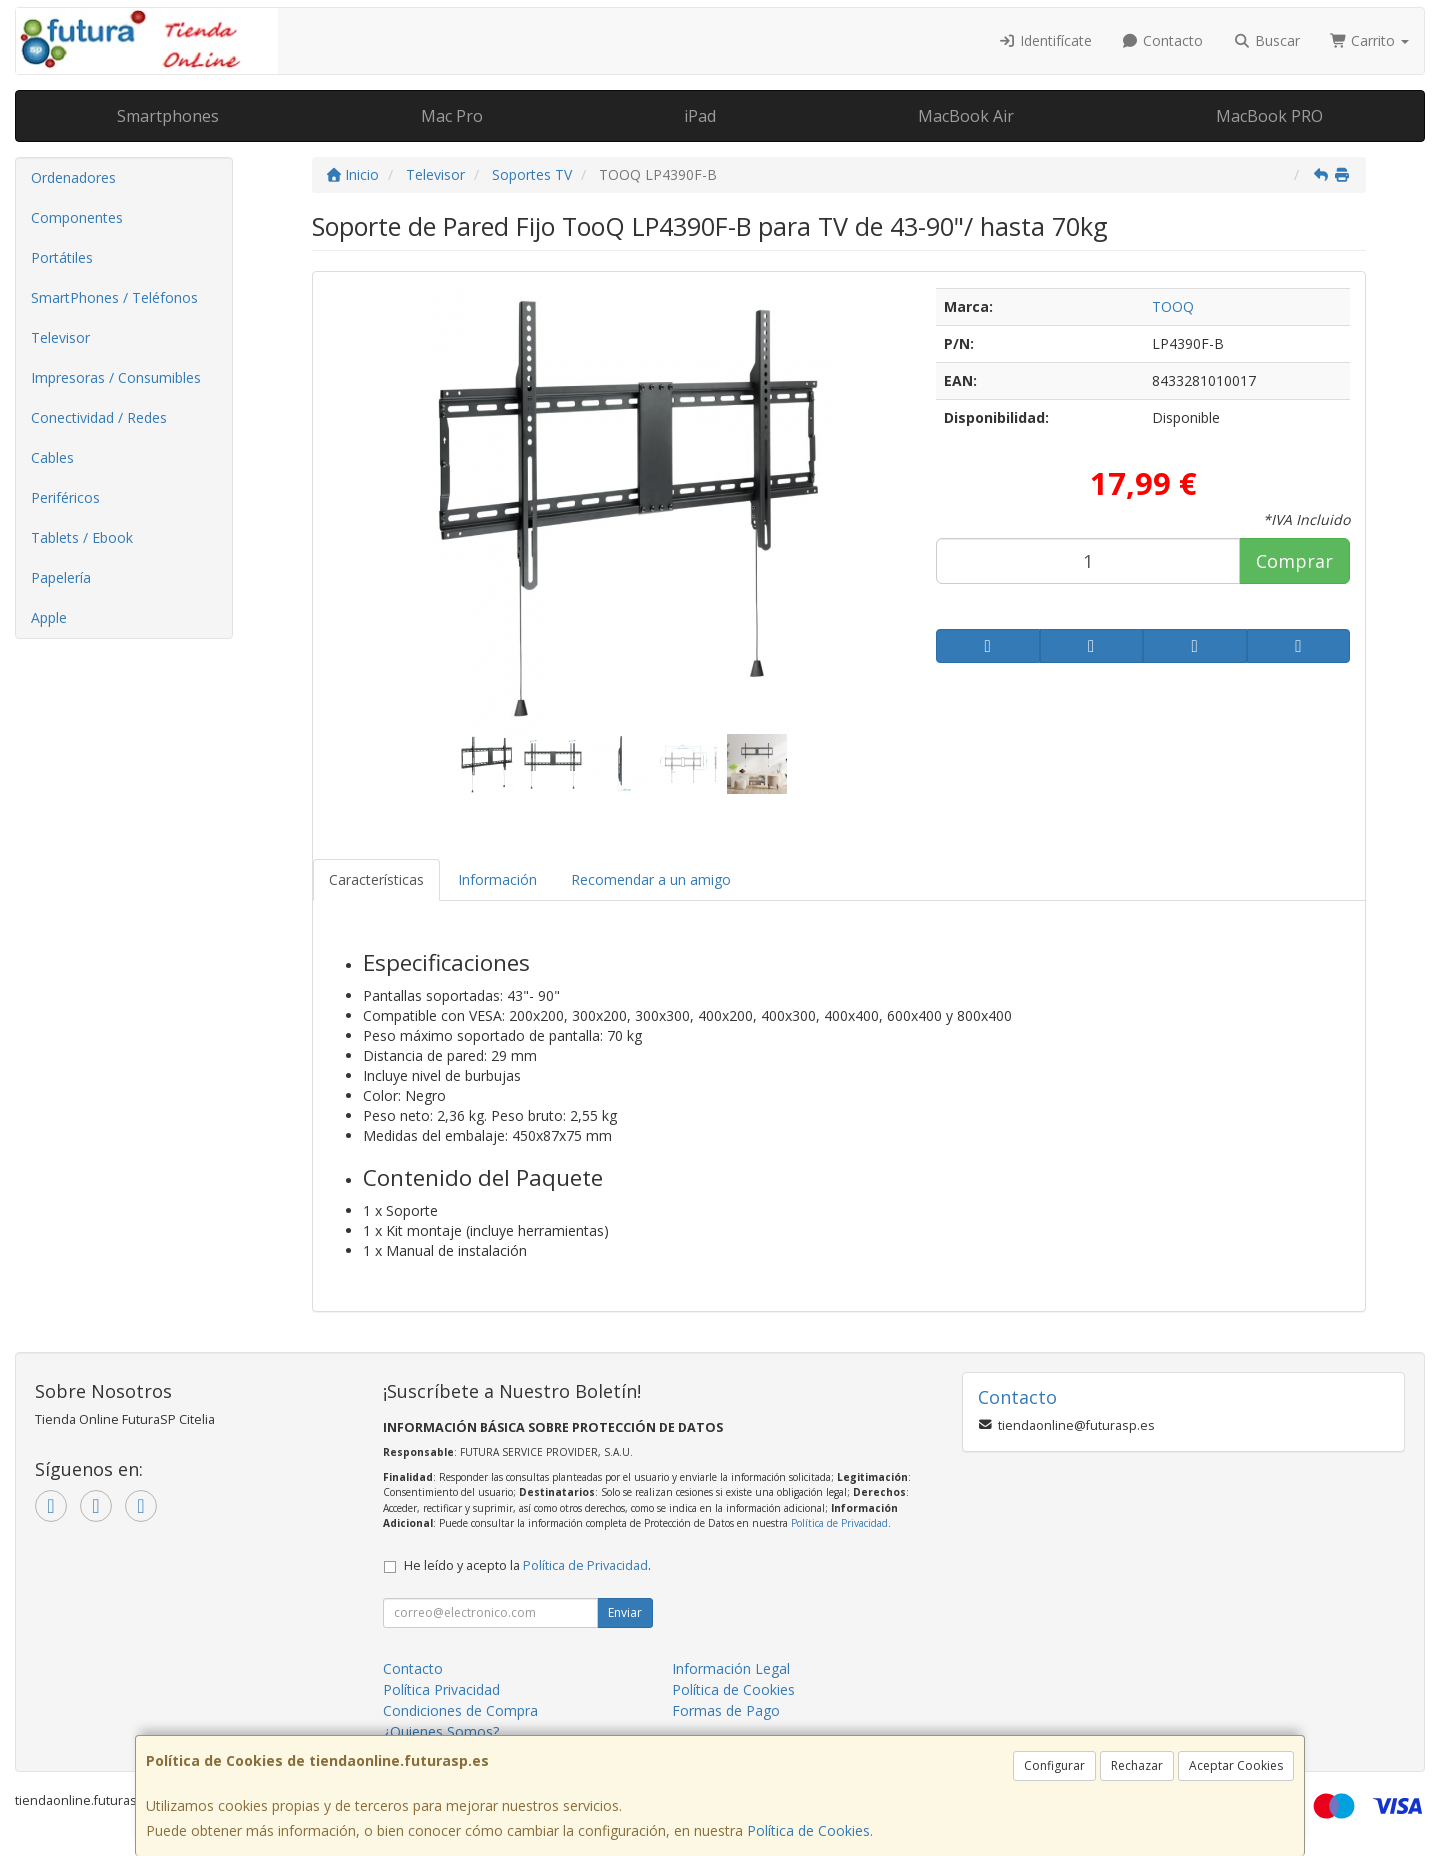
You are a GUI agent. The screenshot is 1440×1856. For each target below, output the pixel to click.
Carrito (1370, 40)
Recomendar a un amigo (651, 879)
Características (376, 879)
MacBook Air (966, 116)
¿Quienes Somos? (441, 1731)
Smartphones (168, 116)
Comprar (1294, 561)
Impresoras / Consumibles (116, 377)
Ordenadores (73, 177)
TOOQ (1173, 306)
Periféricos (65, 497)
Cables (52, 457)
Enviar (625, 1612)
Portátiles (62, 257)
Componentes (77, 217)
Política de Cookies (808, 1830)
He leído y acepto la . (527, 1565)
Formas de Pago (726, 1710)
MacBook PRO (1269, 116)
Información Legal (731, 1668)
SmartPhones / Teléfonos (114, 297)
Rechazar (1137, 1765)
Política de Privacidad (839, 1523)
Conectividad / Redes (99, 417)
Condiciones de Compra (460, 1710)
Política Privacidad (441, 1689)
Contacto (1163, 40)
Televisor (60, 337)
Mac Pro (452, 116)
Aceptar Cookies (1236, 1765)
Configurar (1054, 1765)
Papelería (61, 577)
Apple (49, 617)
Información (497, 879)
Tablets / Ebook (82, 537)
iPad (700, 116)
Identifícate (1045, 40)
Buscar (1266, 40)
